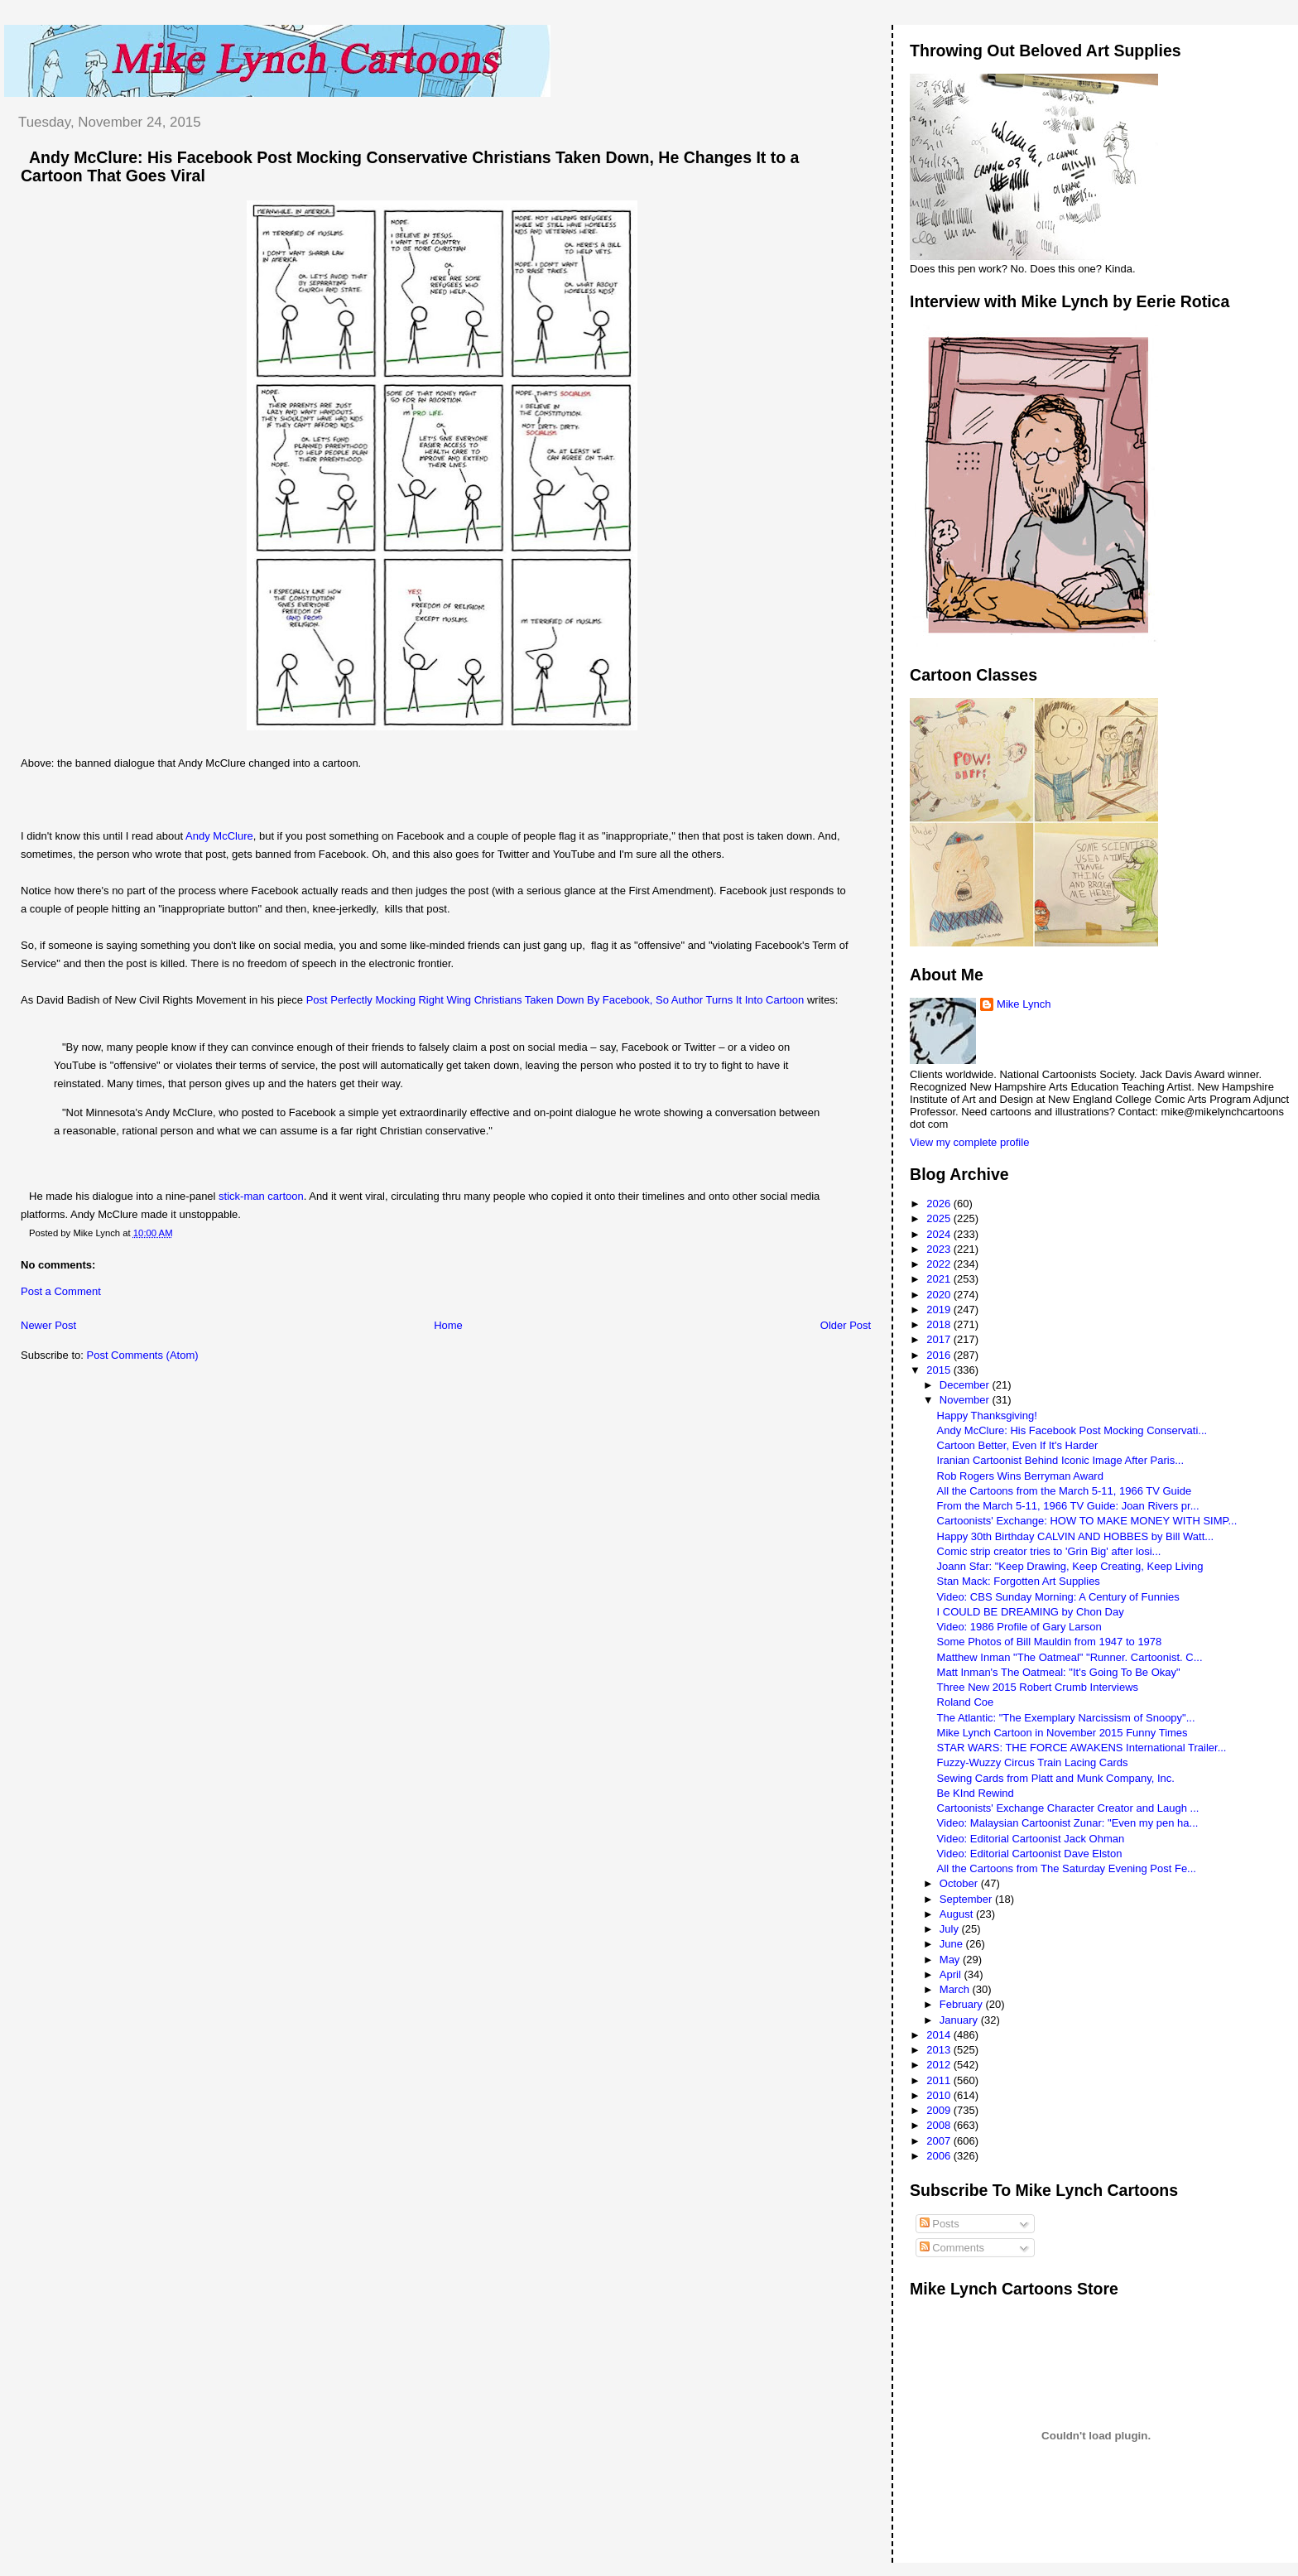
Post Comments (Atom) (143, 1355)
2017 (940, 1339)
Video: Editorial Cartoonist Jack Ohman (1031, 1838)
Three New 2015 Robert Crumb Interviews (1038, 1687)
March (956, 1989)
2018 (940, 1324)
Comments (952, 2247)
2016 (940, 1355)
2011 (940, 2080)
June (953, 1944)
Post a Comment (61, 1291)
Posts (939, 2223)
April (952, 1974)
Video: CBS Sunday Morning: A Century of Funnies (1058, 1597)
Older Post (845, 1325)
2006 (940, 2156)
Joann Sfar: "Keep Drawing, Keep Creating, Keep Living (1070, 1566)
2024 (940, 1234)
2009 (940, 2110)
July (951, 1929)
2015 (940, 1370)
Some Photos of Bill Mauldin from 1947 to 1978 (1049, 1641)
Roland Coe (965, 1702)
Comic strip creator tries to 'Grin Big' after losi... (1049, 1551)
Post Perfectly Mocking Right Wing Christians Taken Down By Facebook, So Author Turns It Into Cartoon (555, 1000)
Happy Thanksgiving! (987, 1415)
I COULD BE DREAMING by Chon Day (1030, 1612)
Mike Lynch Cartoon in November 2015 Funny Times (1062, 1732)
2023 (940, 1249)
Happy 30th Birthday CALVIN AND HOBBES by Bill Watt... (1075, 1536)
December (966, 1385)
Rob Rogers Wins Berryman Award (1020, 1476)
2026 (940, 1203)
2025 (940, 1218)
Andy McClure (219, 836)
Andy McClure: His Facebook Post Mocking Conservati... (1072, 1430)
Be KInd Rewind (975, 1793)
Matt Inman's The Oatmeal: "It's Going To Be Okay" (1058, 1672)
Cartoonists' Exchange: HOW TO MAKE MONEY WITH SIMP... (1087, 1520)
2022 (940, 1264)
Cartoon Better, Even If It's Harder (1017, 1445)
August (958, 1914)
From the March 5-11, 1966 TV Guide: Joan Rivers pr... (1068, 1506)
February (963, 2004)
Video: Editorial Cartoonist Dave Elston (1030, 1853)
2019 (940, 1309)
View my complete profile (969, 1142)
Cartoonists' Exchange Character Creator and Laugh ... (1068, 1808)
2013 (940, 2050)
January (960, 2020)
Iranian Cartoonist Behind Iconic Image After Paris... (1060, 1460)
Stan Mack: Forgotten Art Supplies (1018, 1581)
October (960, 1883)
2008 (940, 2125)
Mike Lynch (1023, 1004)
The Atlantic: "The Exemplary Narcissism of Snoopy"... (1066, 1718)
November (966, 1400)
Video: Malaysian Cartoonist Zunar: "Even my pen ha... (1068, 1823)
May (951, 1959)
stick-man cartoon (261, 1196)
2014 (940, 2035)
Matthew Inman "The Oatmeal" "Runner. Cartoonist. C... (1070, 1657)
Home (448, 1325)
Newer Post (48, 1325)
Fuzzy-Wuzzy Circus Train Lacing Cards (1032, 1762)
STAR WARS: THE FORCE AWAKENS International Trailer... (1082, 1747)
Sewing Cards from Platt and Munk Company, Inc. (1056, 1778)
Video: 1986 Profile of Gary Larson (1019, 1626)
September (967, 1899)
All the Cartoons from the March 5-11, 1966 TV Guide (1064, 1491)
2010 (940, 2095)
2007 (940, 2141)
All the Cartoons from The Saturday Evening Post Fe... (1066, 1868)
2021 (940, 1279)
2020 (940, 1294)
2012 (940, 2064)
